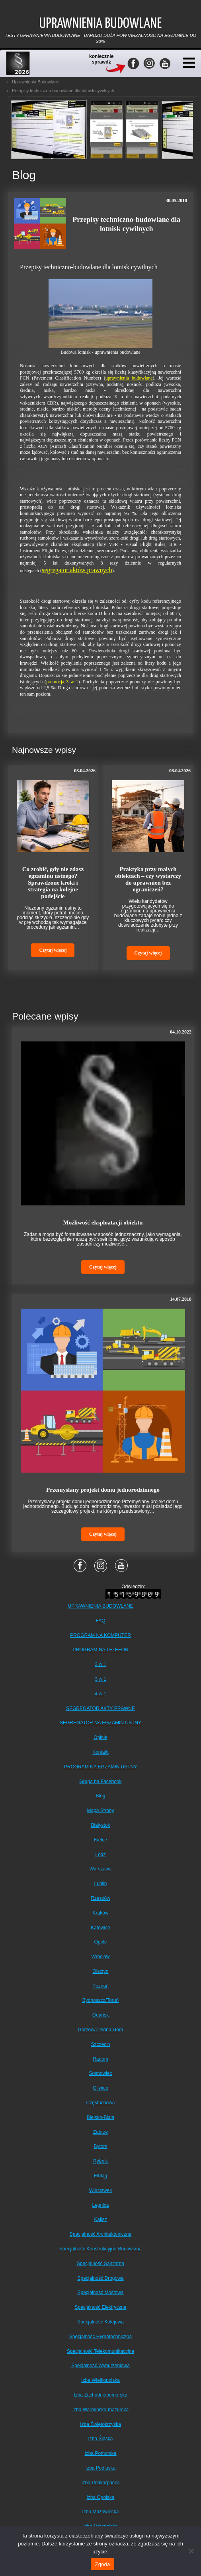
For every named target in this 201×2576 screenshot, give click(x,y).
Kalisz (100, 2219)
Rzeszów (100, 1898)
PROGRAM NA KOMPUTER (100, 1635)
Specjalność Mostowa (100, 2292)
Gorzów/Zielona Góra (100, 2029)
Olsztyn (100, 1971)
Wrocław (101, 1956)
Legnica (100, 2205)
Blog (100, 1796)
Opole (100, 1942)
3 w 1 (100, 1679)
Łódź (100, 1854)
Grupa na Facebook (100, 1781)
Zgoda (102, 2564)
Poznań (100, 1986)
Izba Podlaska (100, 2468)
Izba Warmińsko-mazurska (100, 2409)
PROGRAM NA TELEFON (101, 1649)
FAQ (100, 1620)
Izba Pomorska (100, 2453)
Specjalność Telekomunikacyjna (100, 2351)
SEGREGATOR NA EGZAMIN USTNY (100, 1723)
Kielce (100, 1840)
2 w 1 (100, 1664)
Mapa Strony (100, 1810)
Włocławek (100, 2190)
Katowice (100, 1927)
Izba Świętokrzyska (100, 2424)
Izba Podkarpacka (100, 2482)
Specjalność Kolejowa (100, 2322)
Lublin (100, 1883)
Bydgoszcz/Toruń (100, 2000)
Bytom (100, 2146)
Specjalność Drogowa (100, 2278)
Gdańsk (100, 2015)
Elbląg (100, 2176)
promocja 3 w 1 (62, 681)
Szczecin (100, 2044)
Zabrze (100, 2132)
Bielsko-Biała (100, 2117)
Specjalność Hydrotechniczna (100, 2336)
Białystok (100, 1825)
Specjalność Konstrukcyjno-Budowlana (100, 2249)
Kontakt (100, 1752)
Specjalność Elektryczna (100, 2307)
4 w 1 (100, 1694)
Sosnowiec (100, 2073)
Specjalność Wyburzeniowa (100, 2365)
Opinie (100, 1737)
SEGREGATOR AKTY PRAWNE (100, 1708)
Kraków (100, 1913)
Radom (100, 2059)
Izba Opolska (100, 2497)
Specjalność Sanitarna (100, 2263)
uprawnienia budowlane (129, 378)
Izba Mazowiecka (100, 2511)
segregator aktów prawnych (77, 570)
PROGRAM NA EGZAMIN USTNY (100, 1767)
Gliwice (100, 2088)
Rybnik (100, 2161)
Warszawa (101, 1869)
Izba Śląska (100, 2438)
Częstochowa (100, 2103)
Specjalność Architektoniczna (100, 2234)
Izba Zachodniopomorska (100, 2395)
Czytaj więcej (52, 950)
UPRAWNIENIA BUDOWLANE (100, 1606)
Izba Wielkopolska (100, 2380)
